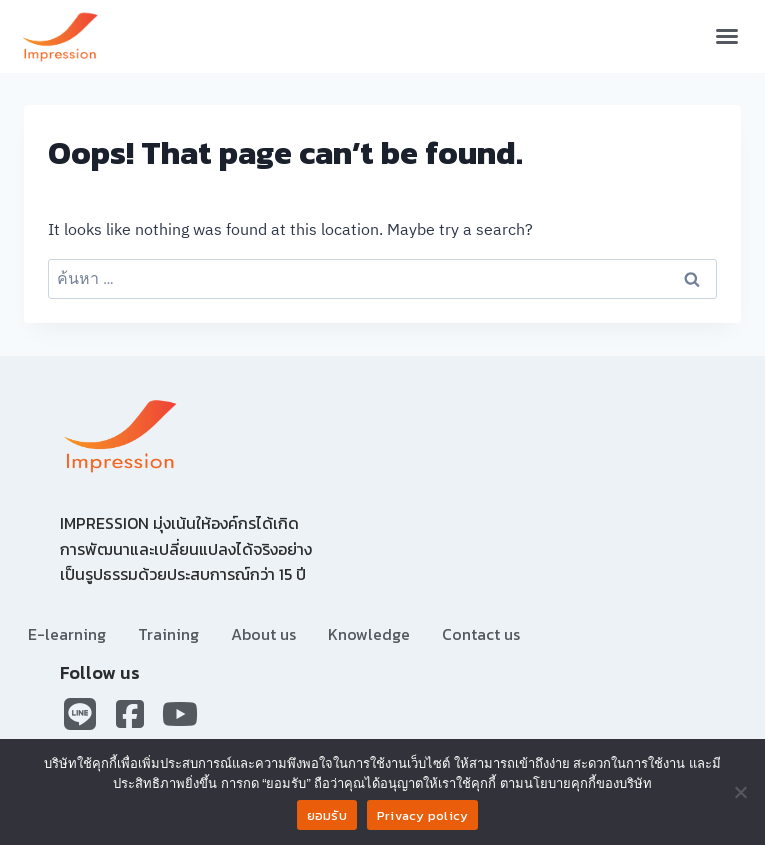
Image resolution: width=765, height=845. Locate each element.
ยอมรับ (327, 815)
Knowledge (369, 634)
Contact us (481, 634)
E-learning (67, 634)
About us (263, 634)
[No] (740, 792)
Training (168, 634)
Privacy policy (423, 815)
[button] (727, 36)
